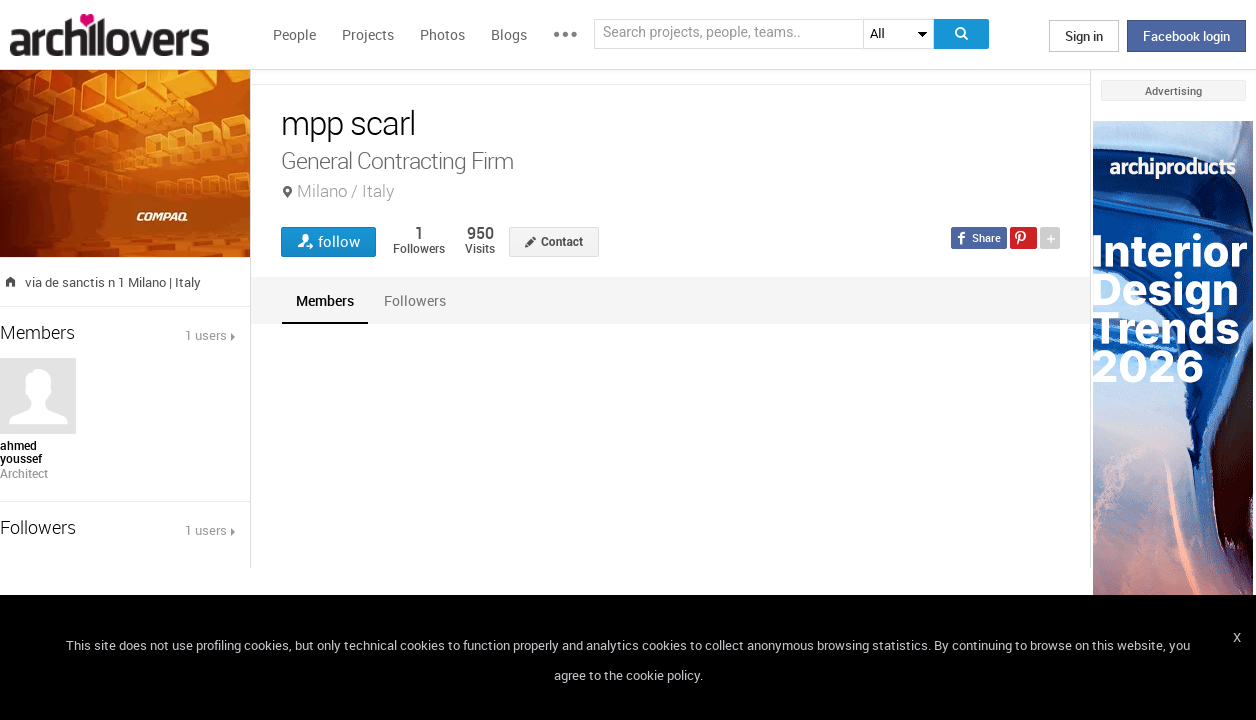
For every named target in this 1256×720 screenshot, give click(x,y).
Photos (442, 34)
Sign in (1084, 36)
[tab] (325, 300)
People (294, 34)
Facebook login (1186, 36)
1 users (206, 335)
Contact (562, 242)
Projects (368, 34)
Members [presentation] (325, 300)
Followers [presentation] (415, 300)
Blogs (509, 34)
